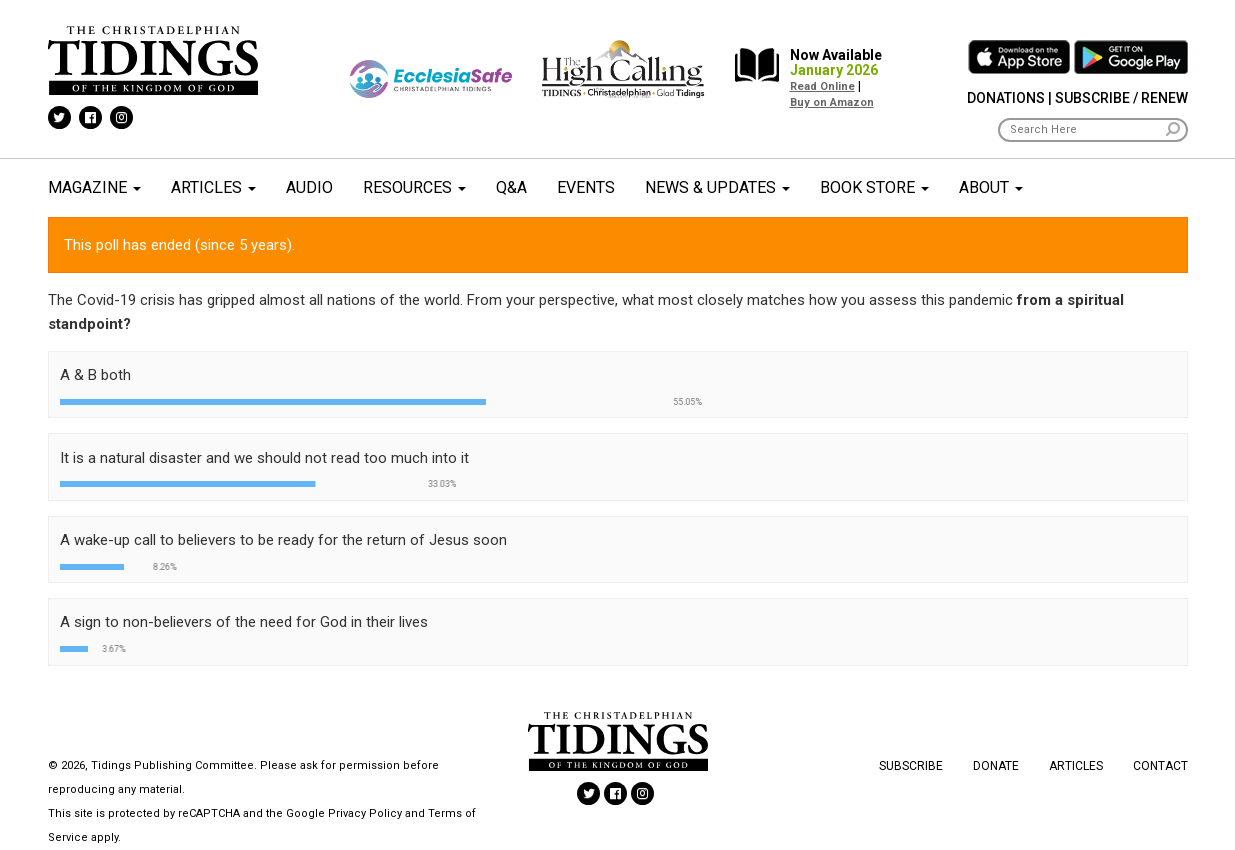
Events (586, 187)
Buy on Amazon (832, 102)
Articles (213, 187)
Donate (996, 766)
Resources (414, 187)
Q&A (511, 187)
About (991, 187)
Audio (309, 187)
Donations (1006, 98)
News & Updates (717, 187)
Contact (1160, 766)
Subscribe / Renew (1121, 98)
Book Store (874, 187)
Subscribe (911, 766)
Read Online (822, 86)
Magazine (94, 187)
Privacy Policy (365, 813)
